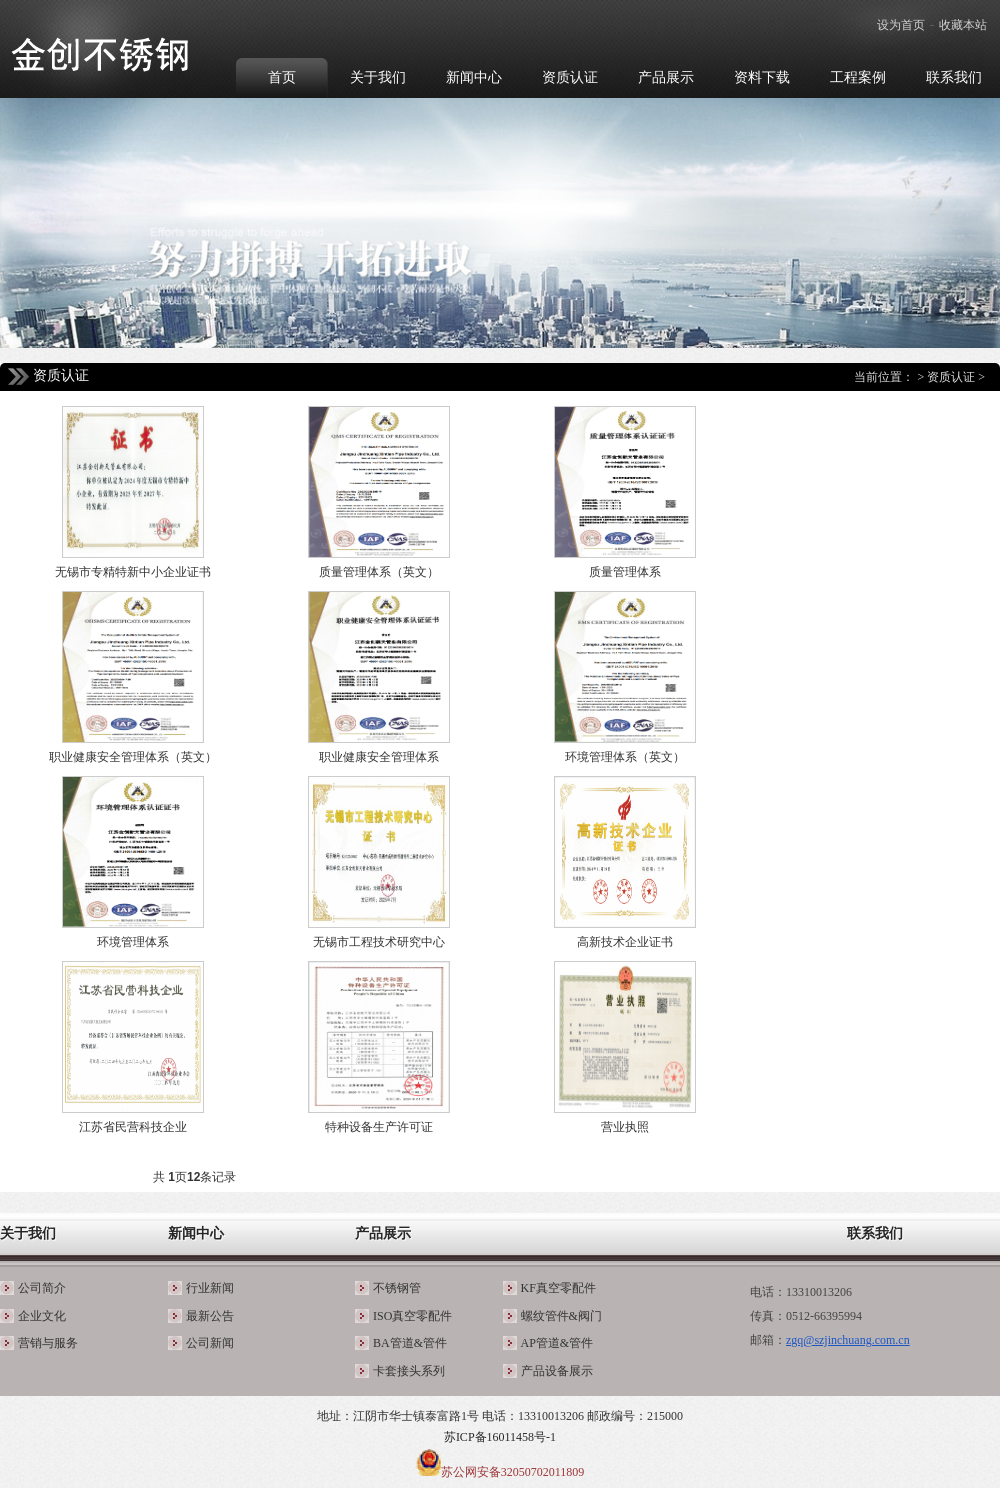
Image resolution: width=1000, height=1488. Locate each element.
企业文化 (42, 1316)
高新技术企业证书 (625, 942)
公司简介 (42, 1288)
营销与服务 (48, 1343)
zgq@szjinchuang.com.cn (848, 1340)
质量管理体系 (625, 572)
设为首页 (901, 25)
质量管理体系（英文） (379, 572)
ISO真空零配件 (412, 1316)
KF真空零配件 (558, 1288)
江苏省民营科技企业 (133, 1127)
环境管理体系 (133, 942)
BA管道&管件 (410, 1343)
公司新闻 (210, 1343)
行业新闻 (210, 1288)
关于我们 (28, 1233)
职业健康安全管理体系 (379, 757)
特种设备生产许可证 (379, 1127)
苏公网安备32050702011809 (513, 1472)
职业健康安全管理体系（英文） (133, 757)
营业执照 (625, 1127)
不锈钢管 (397, 1288)
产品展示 (383, 1233)
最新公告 (210, 1316)
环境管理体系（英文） (625, 757)
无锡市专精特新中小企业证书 (133, 572)
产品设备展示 (557, 1371)
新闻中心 (196, 1233)
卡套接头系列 (409, 1371)
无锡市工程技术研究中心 (379, 942)
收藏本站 (963, 25)
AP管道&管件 (557, 1343)
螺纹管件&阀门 (561, 1316)
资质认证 (951, 377)
